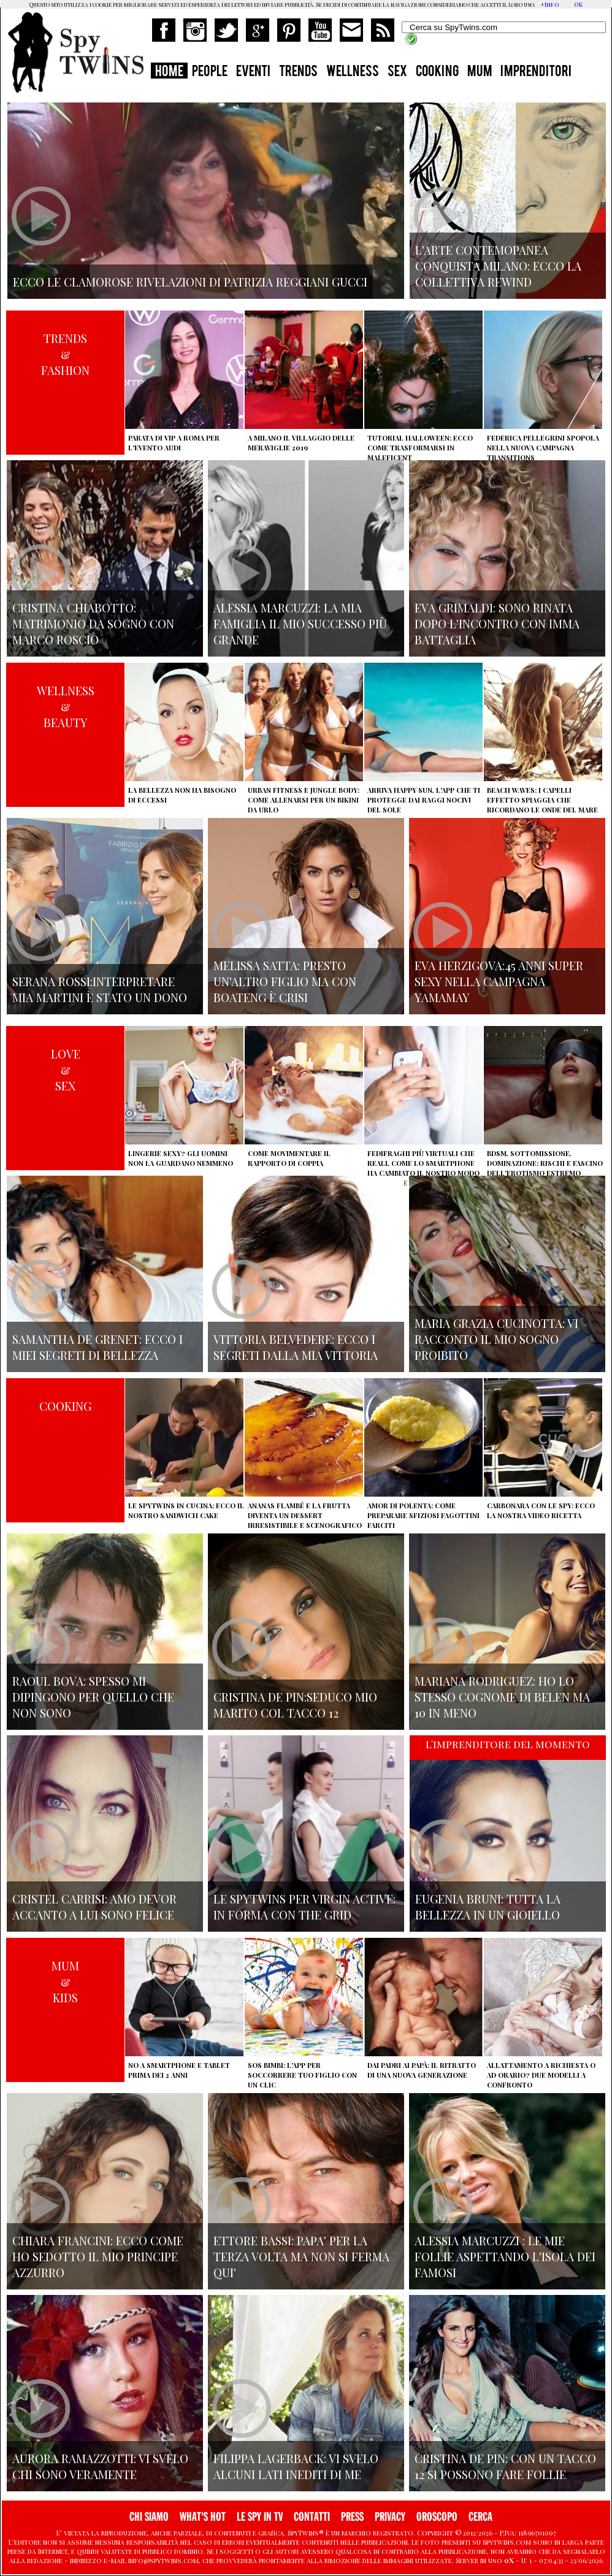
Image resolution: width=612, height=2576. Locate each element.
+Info (549, 4)
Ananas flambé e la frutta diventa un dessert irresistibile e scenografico (305, 1515)
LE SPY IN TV (260, 2517)
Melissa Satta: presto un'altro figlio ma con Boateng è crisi (284, 981)
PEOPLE (210, 72)
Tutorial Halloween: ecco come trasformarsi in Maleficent (420, 447)
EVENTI (253, 72)
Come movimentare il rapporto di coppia (289, 1158)
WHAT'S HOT (203, 2517)
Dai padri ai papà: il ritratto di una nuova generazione (421, 2070)
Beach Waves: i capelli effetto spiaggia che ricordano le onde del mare (542, 799)
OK (578, 4)
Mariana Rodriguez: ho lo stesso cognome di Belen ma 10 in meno (502, 1697)
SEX (397, 72)
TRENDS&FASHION (65, 354)
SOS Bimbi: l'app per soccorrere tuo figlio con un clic (302, 2075)
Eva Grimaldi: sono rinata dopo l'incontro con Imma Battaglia (497, 623)
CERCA (480, 2517)
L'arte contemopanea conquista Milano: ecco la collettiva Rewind (498, 266)
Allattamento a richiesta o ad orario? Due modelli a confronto (541, 2075)
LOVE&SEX (65, 1069)
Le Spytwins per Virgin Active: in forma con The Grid (304, 1906)
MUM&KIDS (65, 1981)
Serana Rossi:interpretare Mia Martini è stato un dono (99, 989)
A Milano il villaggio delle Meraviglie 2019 (301, 442)
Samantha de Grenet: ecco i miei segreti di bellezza (97, 1347)
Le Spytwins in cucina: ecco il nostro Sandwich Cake (186, 1510)
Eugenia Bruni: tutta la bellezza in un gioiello (487, 1906)
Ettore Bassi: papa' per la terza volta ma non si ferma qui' (301, 2256)
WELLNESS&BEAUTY (65, 706)
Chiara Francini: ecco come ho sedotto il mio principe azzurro (97, 2256)
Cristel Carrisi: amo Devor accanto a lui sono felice (94, 1906)
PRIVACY (390, 2517)
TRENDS (298, 72)
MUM (479, 72)
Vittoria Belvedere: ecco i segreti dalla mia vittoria (295, 1347)
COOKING (437, 72)
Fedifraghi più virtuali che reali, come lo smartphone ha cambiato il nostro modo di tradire (423, 1168)
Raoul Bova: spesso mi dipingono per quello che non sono (93, 1697)
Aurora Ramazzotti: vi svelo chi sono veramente (100, 2466)
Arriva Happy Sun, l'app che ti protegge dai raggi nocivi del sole (423, 799)
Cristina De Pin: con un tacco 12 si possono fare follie (505, 2466)
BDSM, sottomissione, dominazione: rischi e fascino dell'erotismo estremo (545, 1163)
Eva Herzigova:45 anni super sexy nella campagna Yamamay (499, 981)
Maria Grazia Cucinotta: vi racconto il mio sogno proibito (496, 1339)
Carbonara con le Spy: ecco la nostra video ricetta (541, 1510)
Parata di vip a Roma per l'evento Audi (174, 442)
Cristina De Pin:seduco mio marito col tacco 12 (295, 1705)
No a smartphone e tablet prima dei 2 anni (179, 2070)
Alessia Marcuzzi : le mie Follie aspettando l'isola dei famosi (505, 2256)
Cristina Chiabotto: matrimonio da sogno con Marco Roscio (93, 623)
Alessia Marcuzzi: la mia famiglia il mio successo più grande (300, 623)
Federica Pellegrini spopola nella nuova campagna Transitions (543, 447)
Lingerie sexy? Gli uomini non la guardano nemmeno (180, 1158)
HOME (169, 72)
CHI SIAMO (149, 2517)
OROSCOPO (436, 2517)
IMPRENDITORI (536, 72)
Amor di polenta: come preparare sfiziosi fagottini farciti (423, 1515)
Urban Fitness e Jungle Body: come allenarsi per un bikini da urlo (303, 799)
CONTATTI (312, 2517)
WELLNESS (352, 72)
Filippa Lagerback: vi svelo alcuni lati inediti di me (295, 2466)
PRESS (352, 2517)
